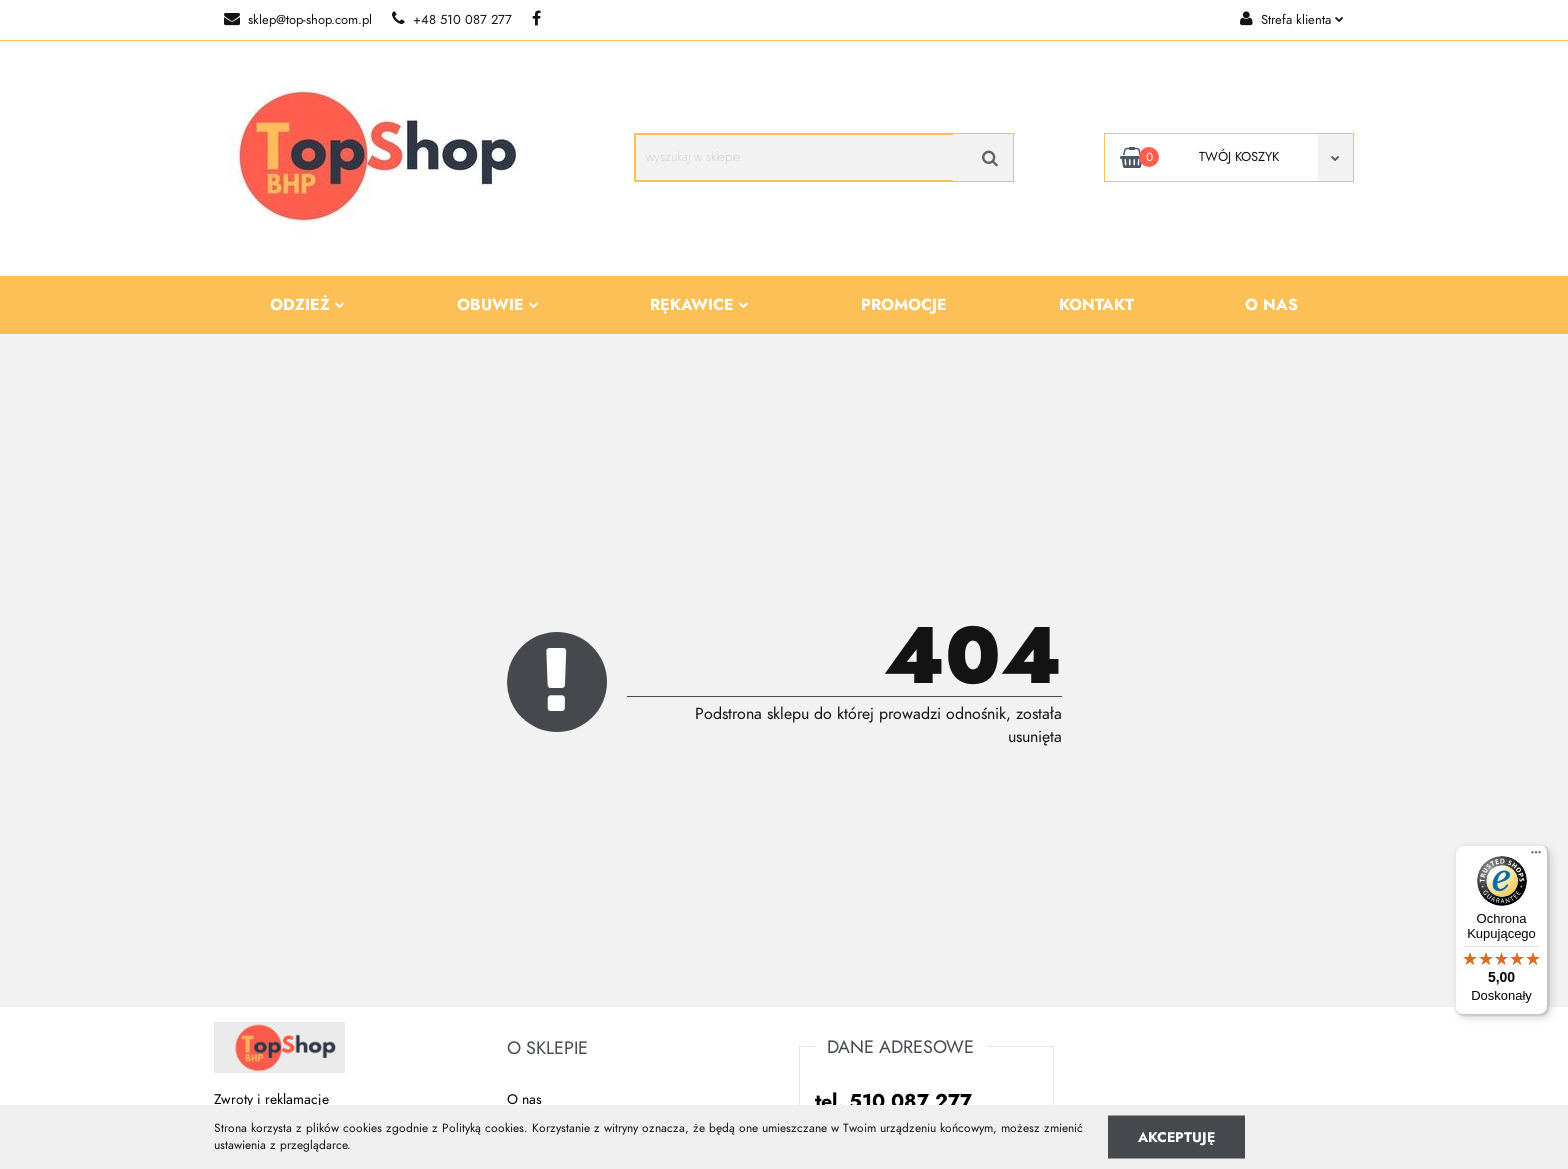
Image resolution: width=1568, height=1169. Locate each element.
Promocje (904, 305)
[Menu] (1536, 857)
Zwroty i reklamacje (271, 1099)
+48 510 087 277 (452, 20)
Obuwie (498, 305)
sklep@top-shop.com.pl (298, 20)
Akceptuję (1176, 1136)
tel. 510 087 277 (893, 1101)
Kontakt (1096, 305)
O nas (1271, 305)
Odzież (307, 305)
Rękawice (699, 305)
